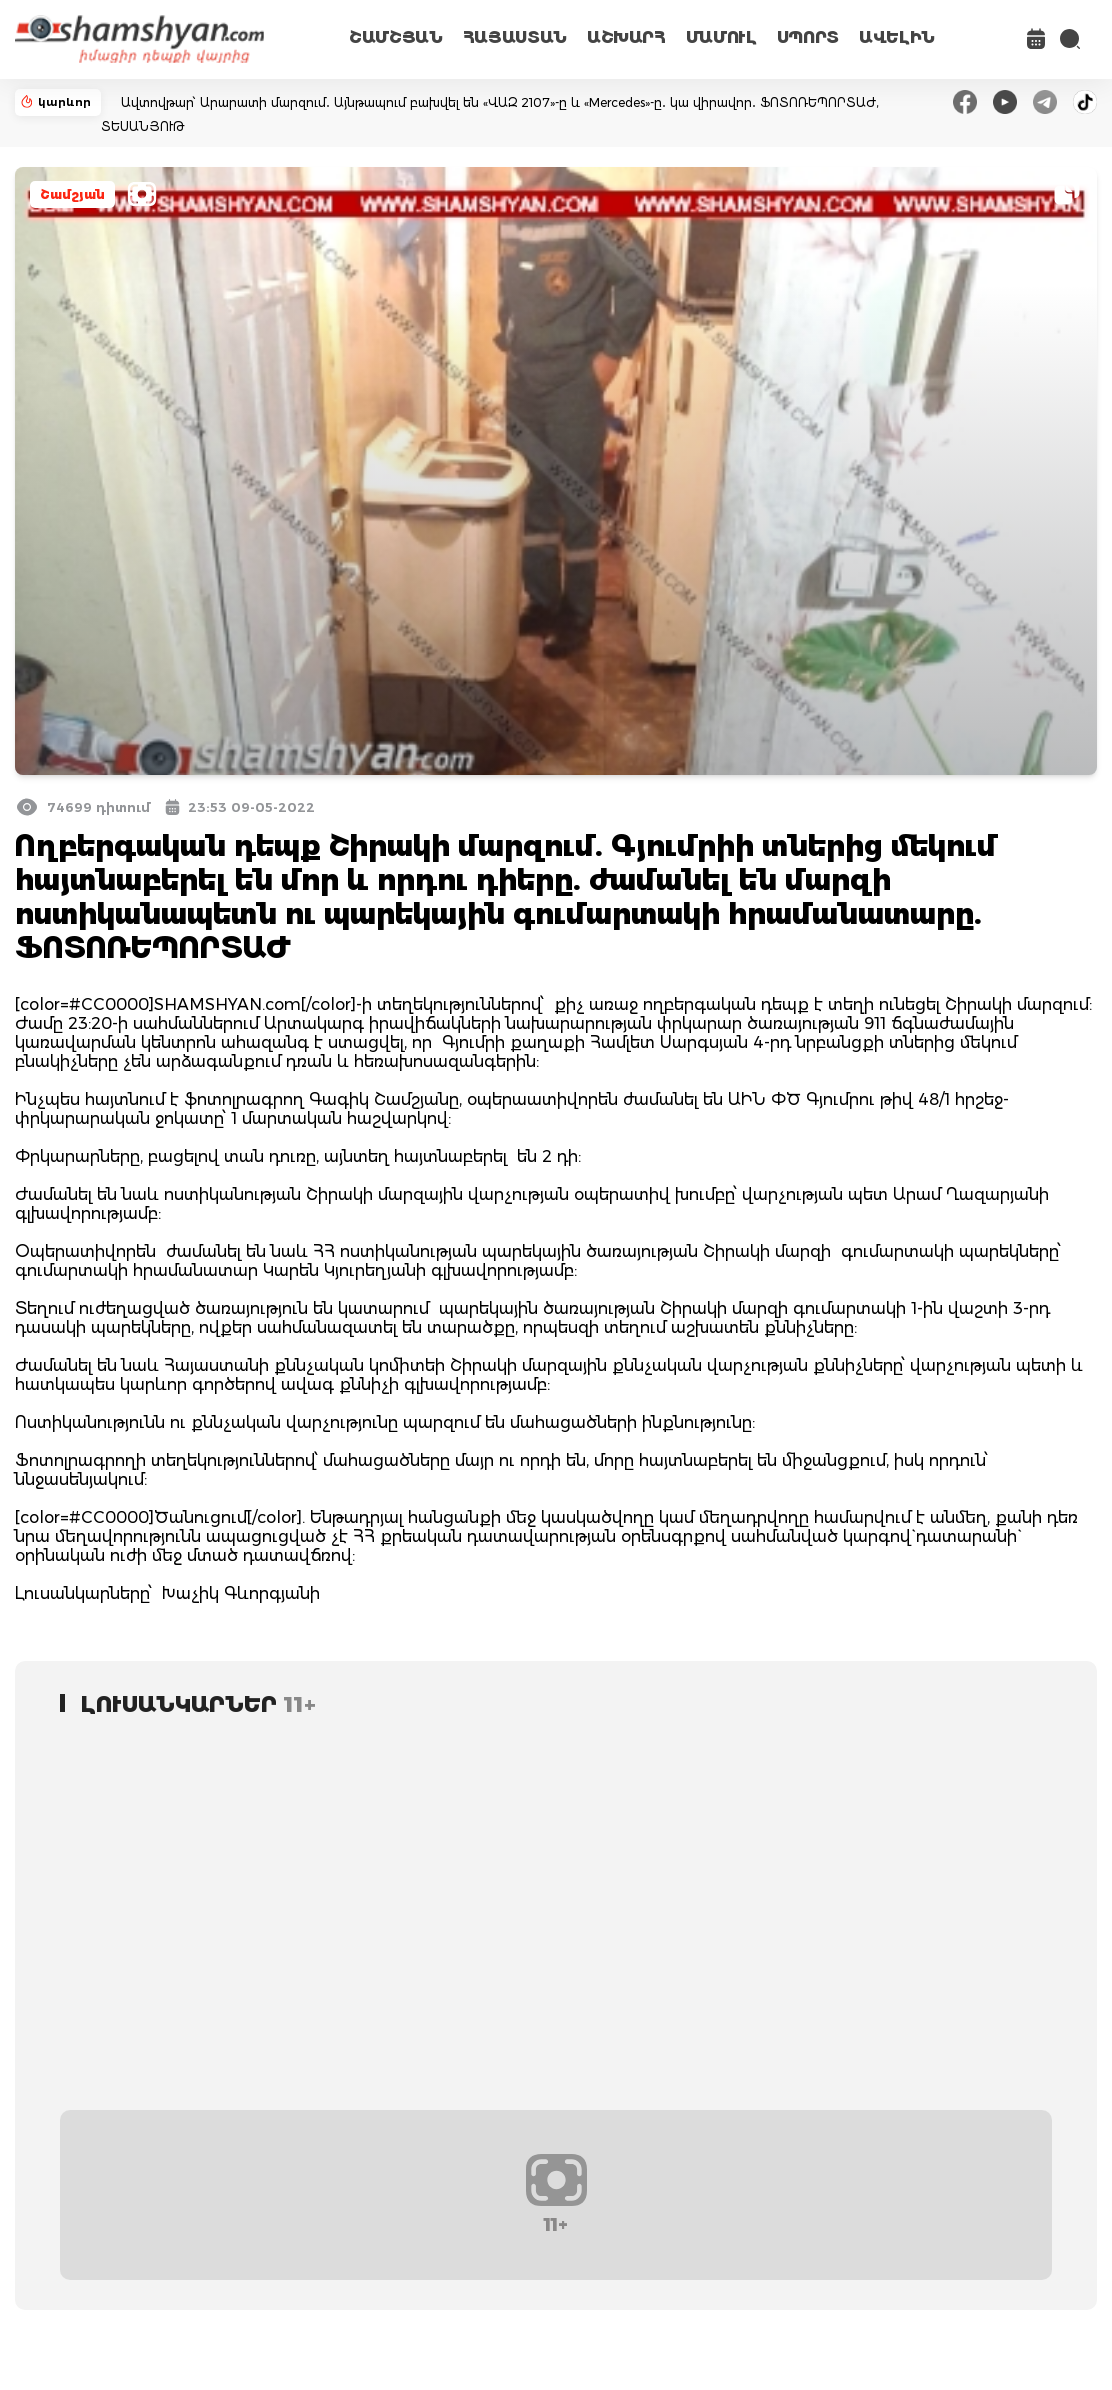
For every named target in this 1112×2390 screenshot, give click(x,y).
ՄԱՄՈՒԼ (721, 37)
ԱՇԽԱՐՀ (626, 37)
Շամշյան (72, 194)
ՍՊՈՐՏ (808, 37)
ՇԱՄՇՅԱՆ (396, 37)
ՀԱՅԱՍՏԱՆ (515, 37)
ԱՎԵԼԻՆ (897, 37)
